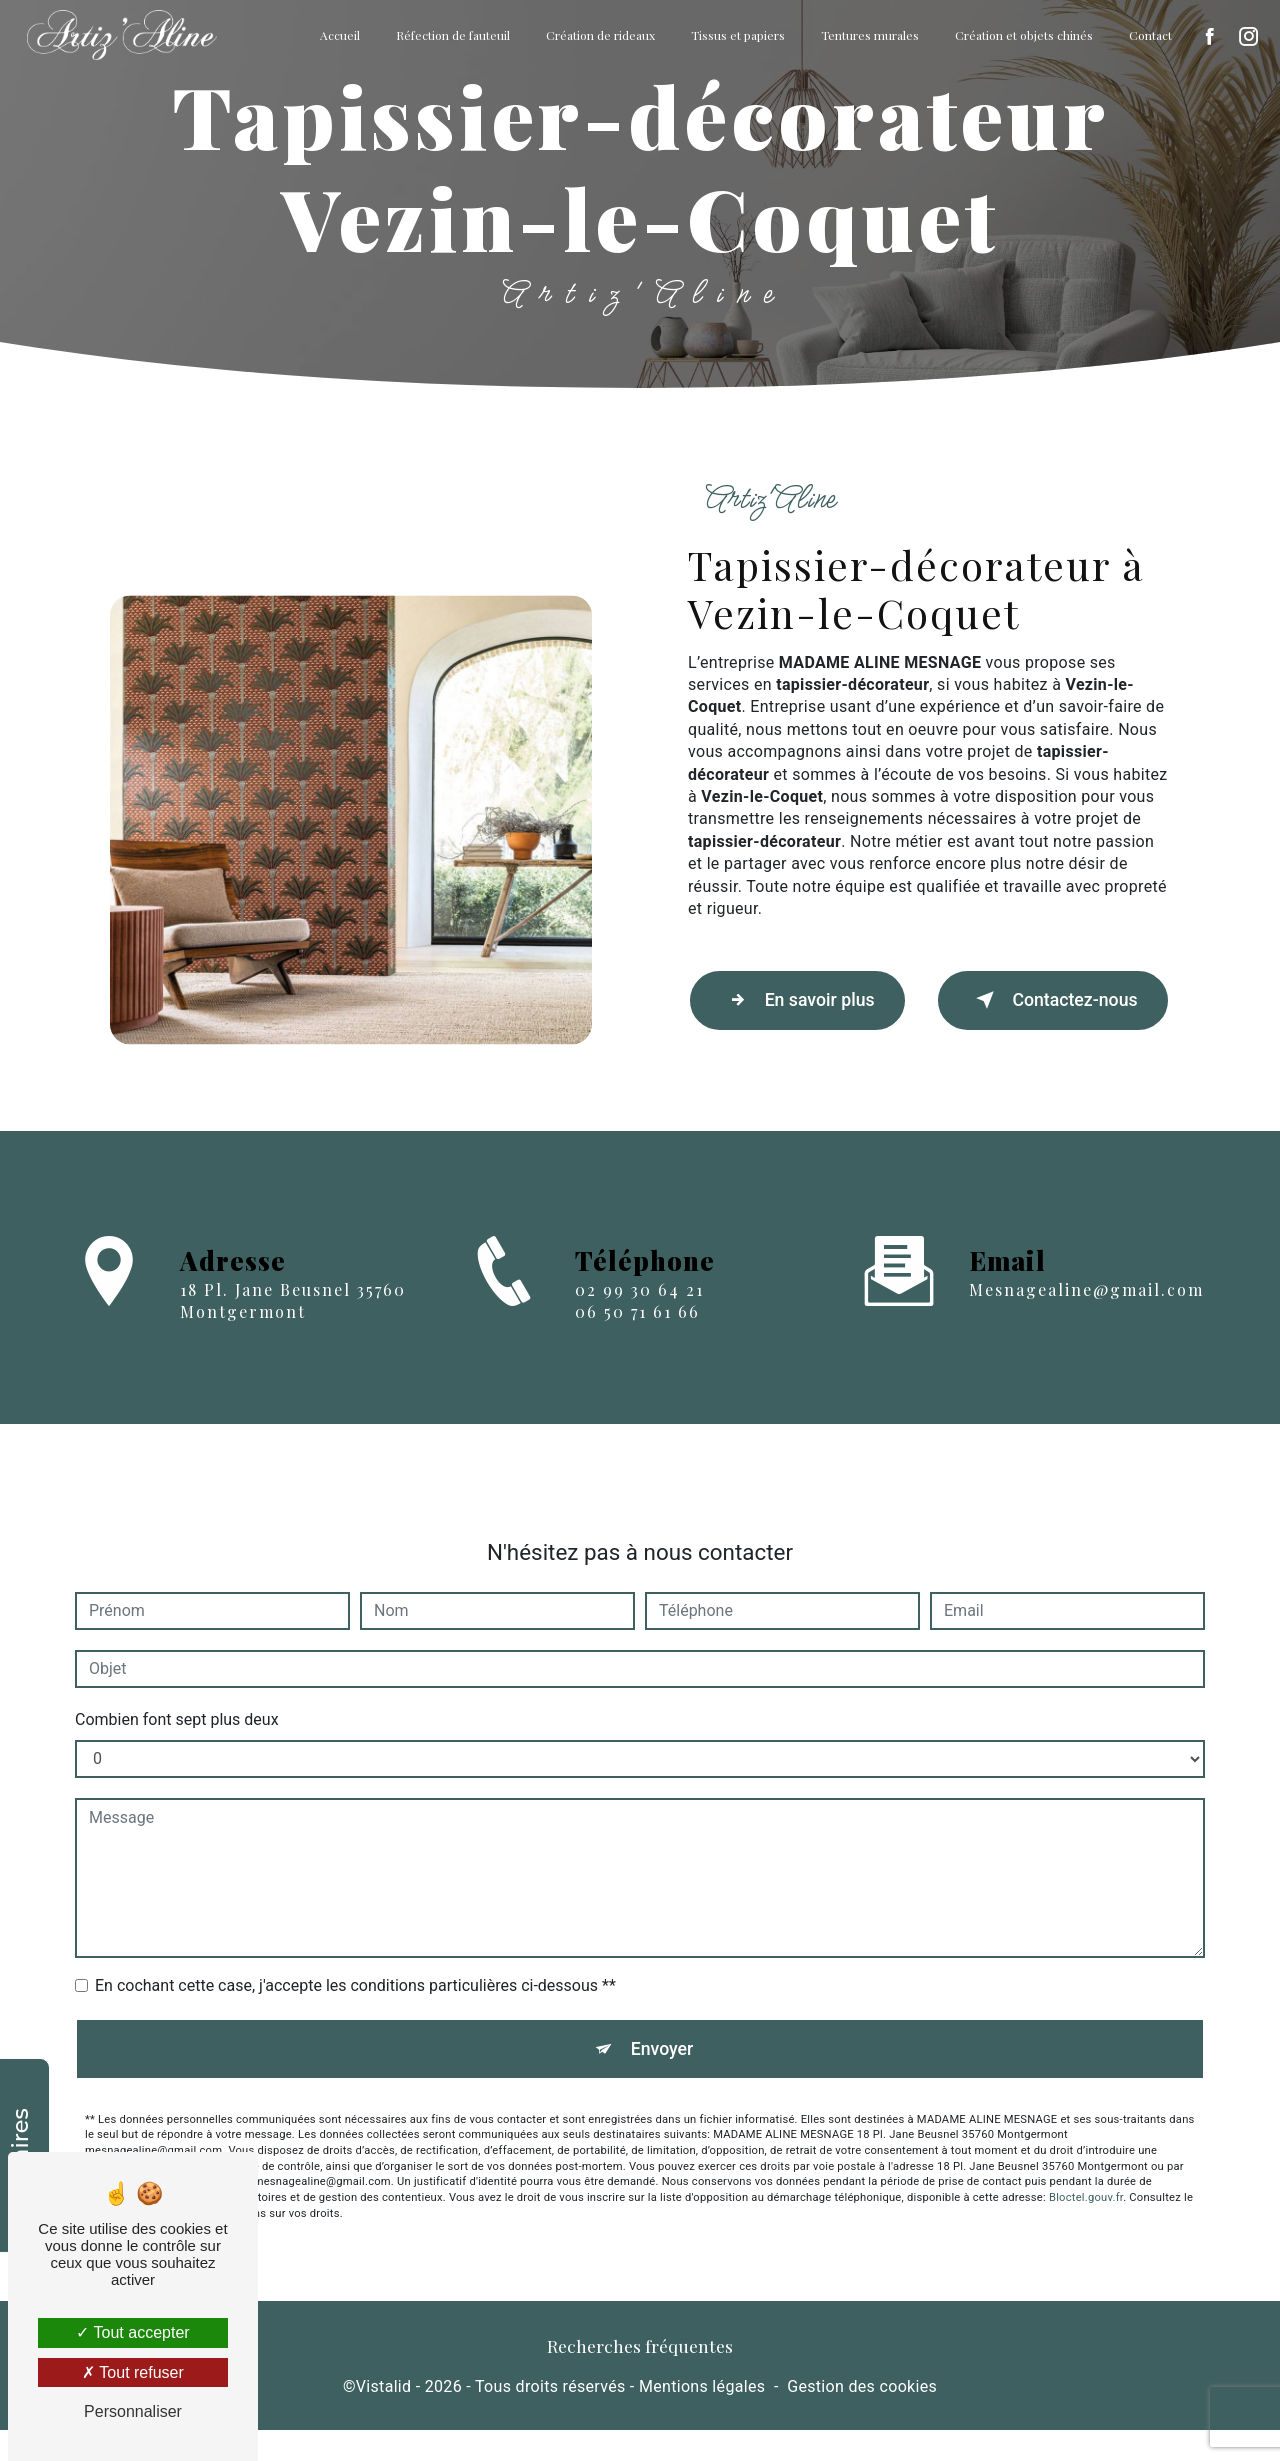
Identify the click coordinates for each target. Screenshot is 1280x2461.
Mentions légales (702, 2416)
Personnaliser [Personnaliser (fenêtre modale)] (133, 2411)
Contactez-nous (1039, 1011)
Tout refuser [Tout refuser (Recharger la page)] (133, 2372)
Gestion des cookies (862, 2416)
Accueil (336, 35)
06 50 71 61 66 (637, 1377)
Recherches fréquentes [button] (640, 2376)
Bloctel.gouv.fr (1086, 2185)
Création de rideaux (596, 35)
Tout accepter (132, 2332)
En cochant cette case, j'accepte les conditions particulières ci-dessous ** (355, 1966)
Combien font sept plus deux (177, 1700)
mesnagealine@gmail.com (1086, 1270)
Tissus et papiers (734, 35)
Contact (1146, 35)
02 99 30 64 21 (639, 1355)
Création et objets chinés (1020, 35)
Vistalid (384, 2416)
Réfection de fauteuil (449, 35)
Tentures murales (866, 35)
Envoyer (663, 2032)
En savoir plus (798, 1011)
